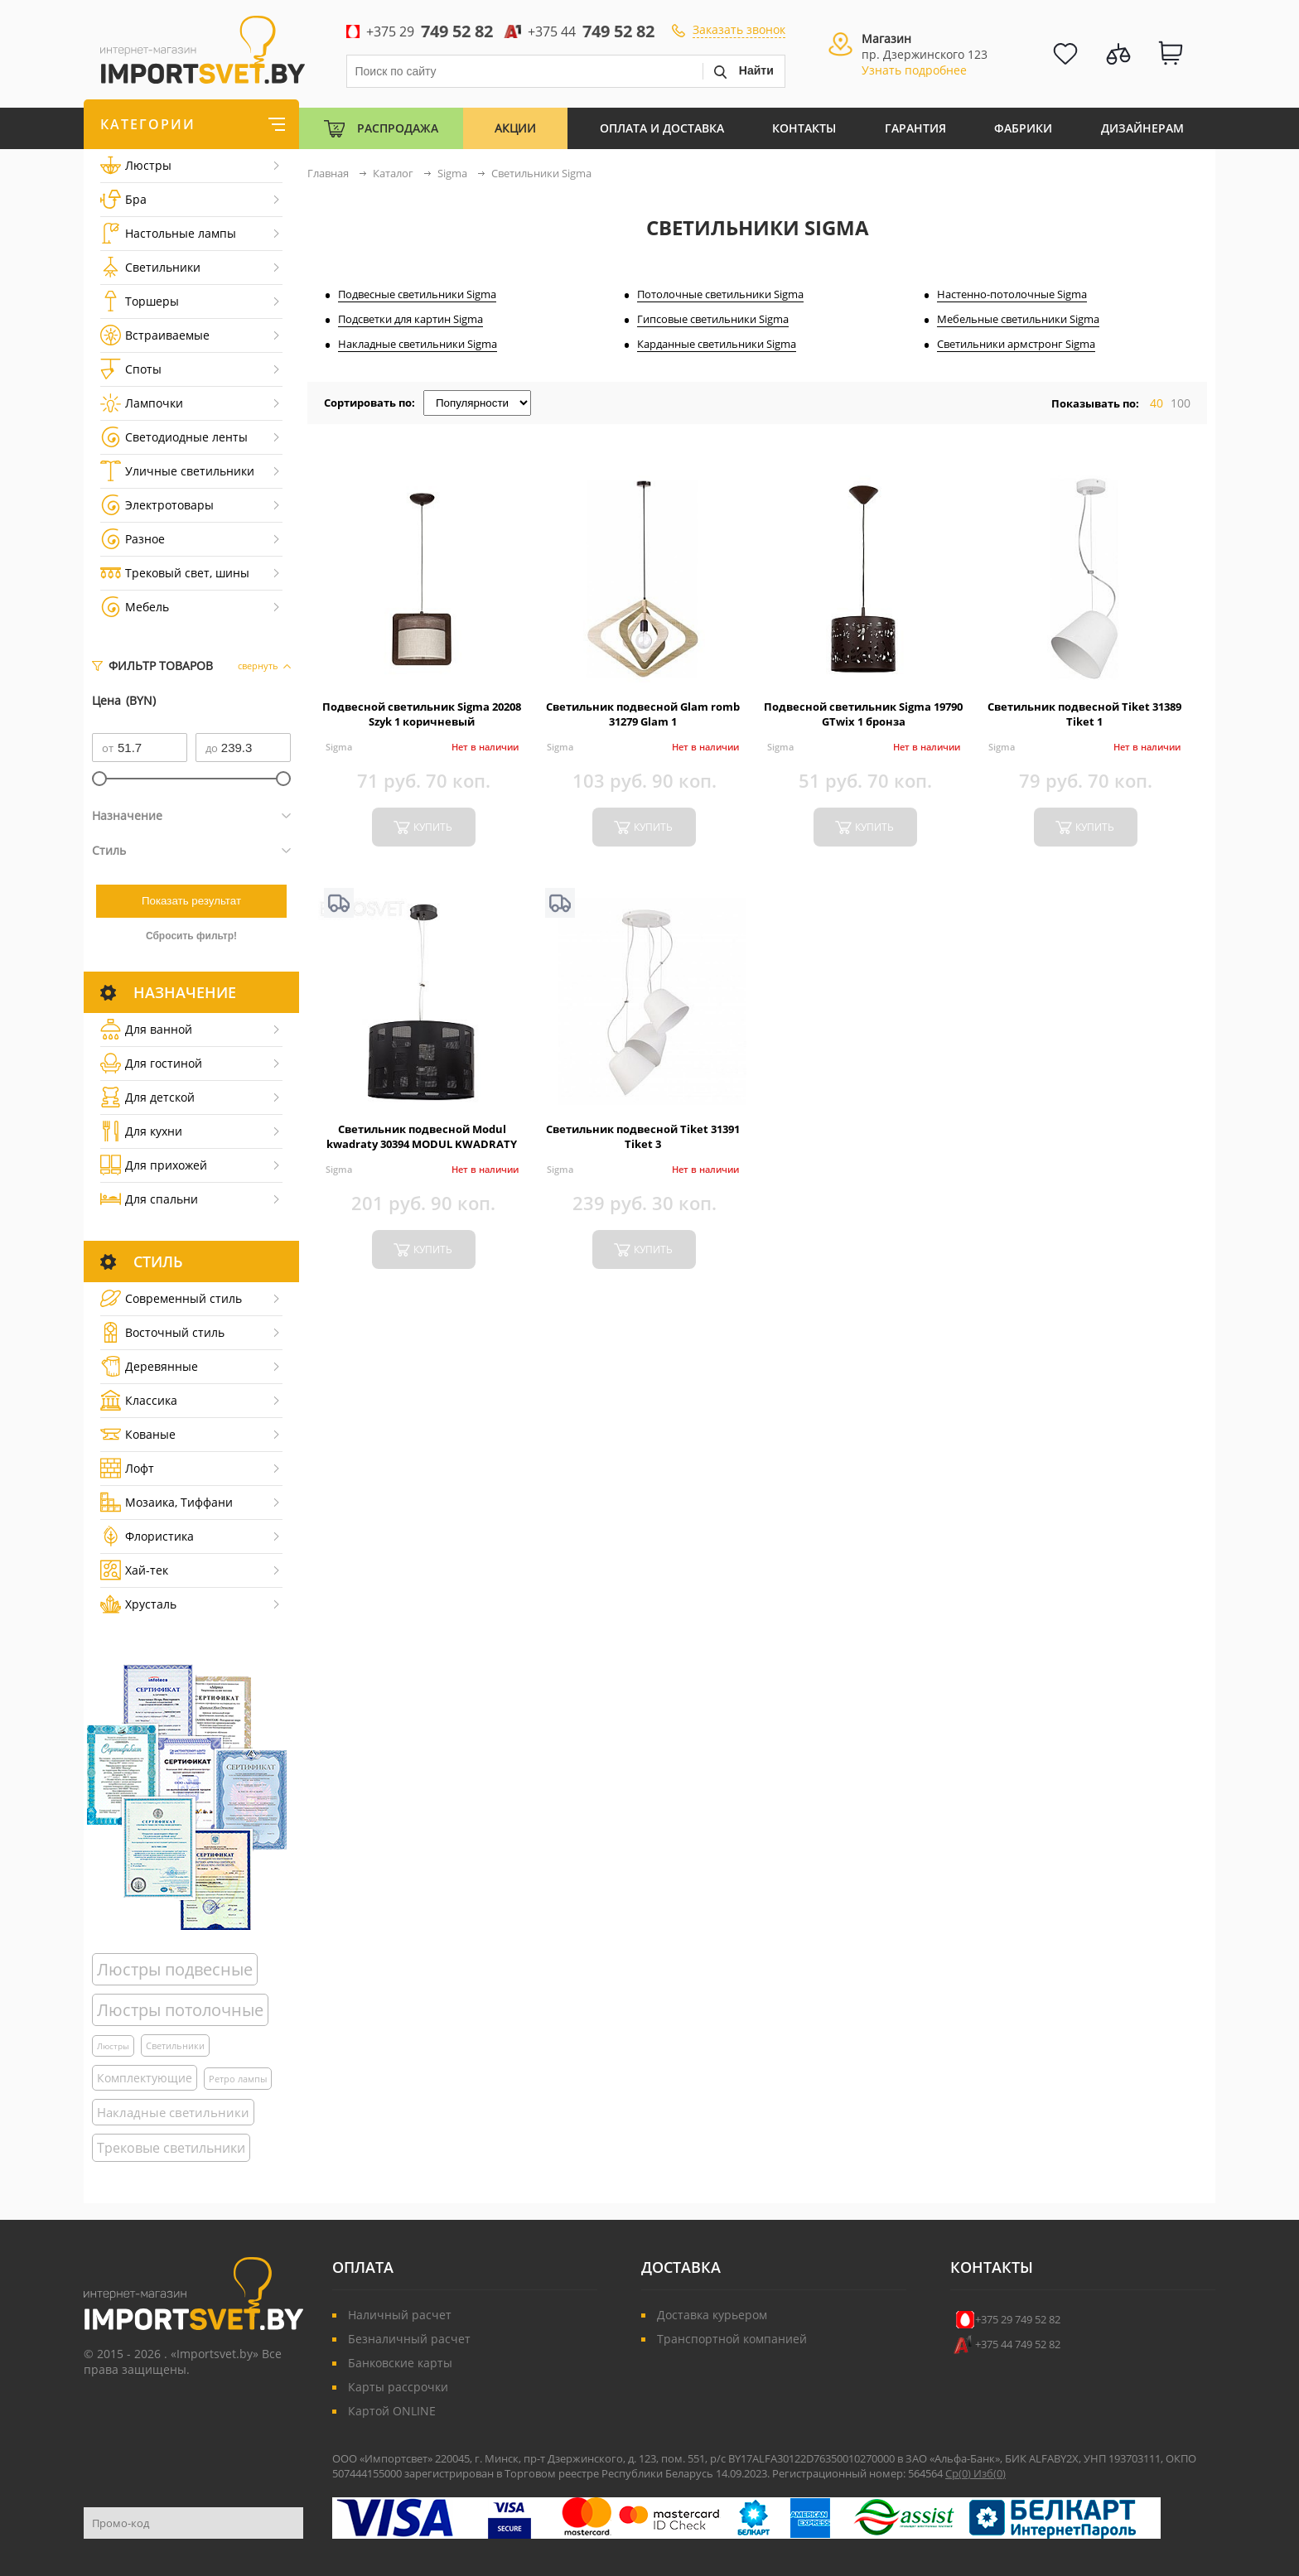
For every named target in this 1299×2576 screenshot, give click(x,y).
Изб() (989, 2473)
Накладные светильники (173, 2112)
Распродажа (397, 128)
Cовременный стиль (171, 1298)
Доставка (681, 2267)
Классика (138, 1400)
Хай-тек (134, 1570)
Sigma (339, 746)
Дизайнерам (1142, 128)
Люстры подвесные (175, 1969)
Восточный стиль (162, 1332)
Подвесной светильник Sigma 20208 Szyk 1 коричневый (421, 714)
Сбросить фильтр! (191, 936)
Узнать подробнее (914, 70)
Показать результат (191, 901)
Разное (132, 538)
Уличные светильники (177, 471)
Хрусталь (138, 1604)
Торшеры (139, 301)
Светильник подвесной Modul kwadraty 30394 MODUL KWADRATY (421, 1136)
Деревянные (149, 1366)
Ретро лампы (238, 2078)
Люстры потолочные (180, 2010)
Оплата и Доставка (662, 128)
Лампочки (141, 403)
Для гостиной (151, 1063)
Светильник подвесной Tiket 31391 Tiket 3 (643, 1136)
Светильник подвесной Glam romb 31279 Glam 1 (643, 714)
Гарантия (915, 128)
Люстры (135, 165)
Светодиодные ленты (174, 437)
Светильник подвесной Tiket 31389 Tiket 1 (1084, 714)
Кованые (138, 1434)
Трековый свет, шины (174, 572)
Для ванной (146, 1029)
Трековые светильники (171, 2148)
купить (432, 827)
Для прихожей (153, 1165)
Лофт (127, 1468)
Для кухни (141, 1131)
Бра (123, 199)
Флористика (147, 1536)
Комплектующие (144, 2078)
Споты (131, 369)
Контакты (804, 128)
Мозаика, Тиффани (166, 1502)
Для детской (147, 1097)
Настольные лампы (168, 233)
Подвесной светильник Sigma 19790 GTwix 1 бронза (863, 714)
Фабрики (1023, 128)
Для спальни (149, 1199)
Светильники (150, 267)
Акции (515, 128)
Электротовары (157, 504)
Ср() (959, 2473)
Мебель (134, 606)
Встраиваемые (155, 335)
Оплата (363, 2267)
